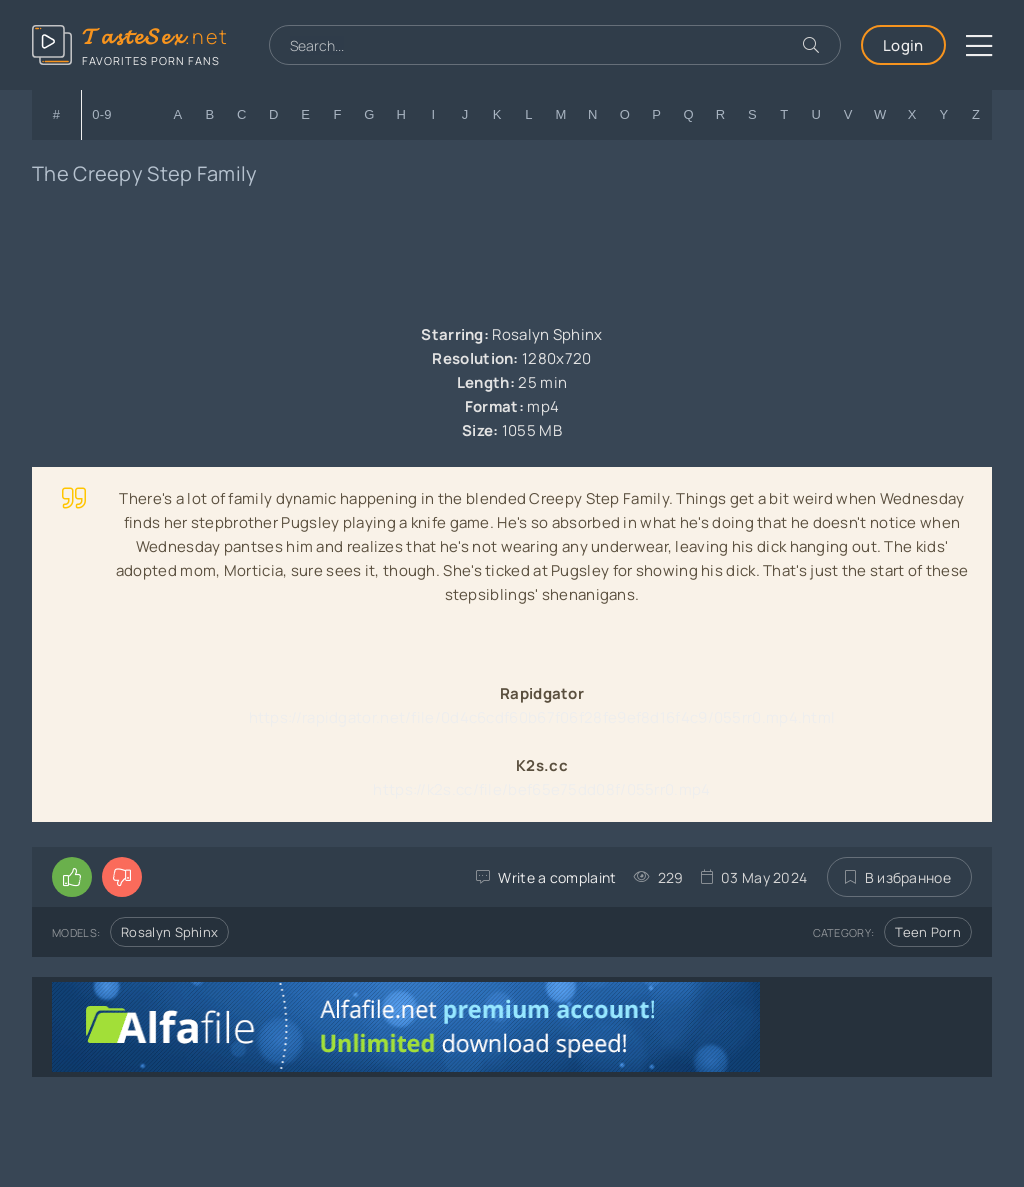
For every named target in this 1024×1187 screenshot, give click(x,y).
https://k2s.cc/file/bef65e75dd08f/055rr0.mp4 (541, 789)
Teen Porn (928, 932)
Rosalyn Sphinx (169, 932)
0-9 (102, 114)
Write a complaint (557, 877)
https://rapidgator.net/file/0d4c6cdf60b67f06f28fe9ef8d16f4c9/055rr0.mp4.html (542, 717)
